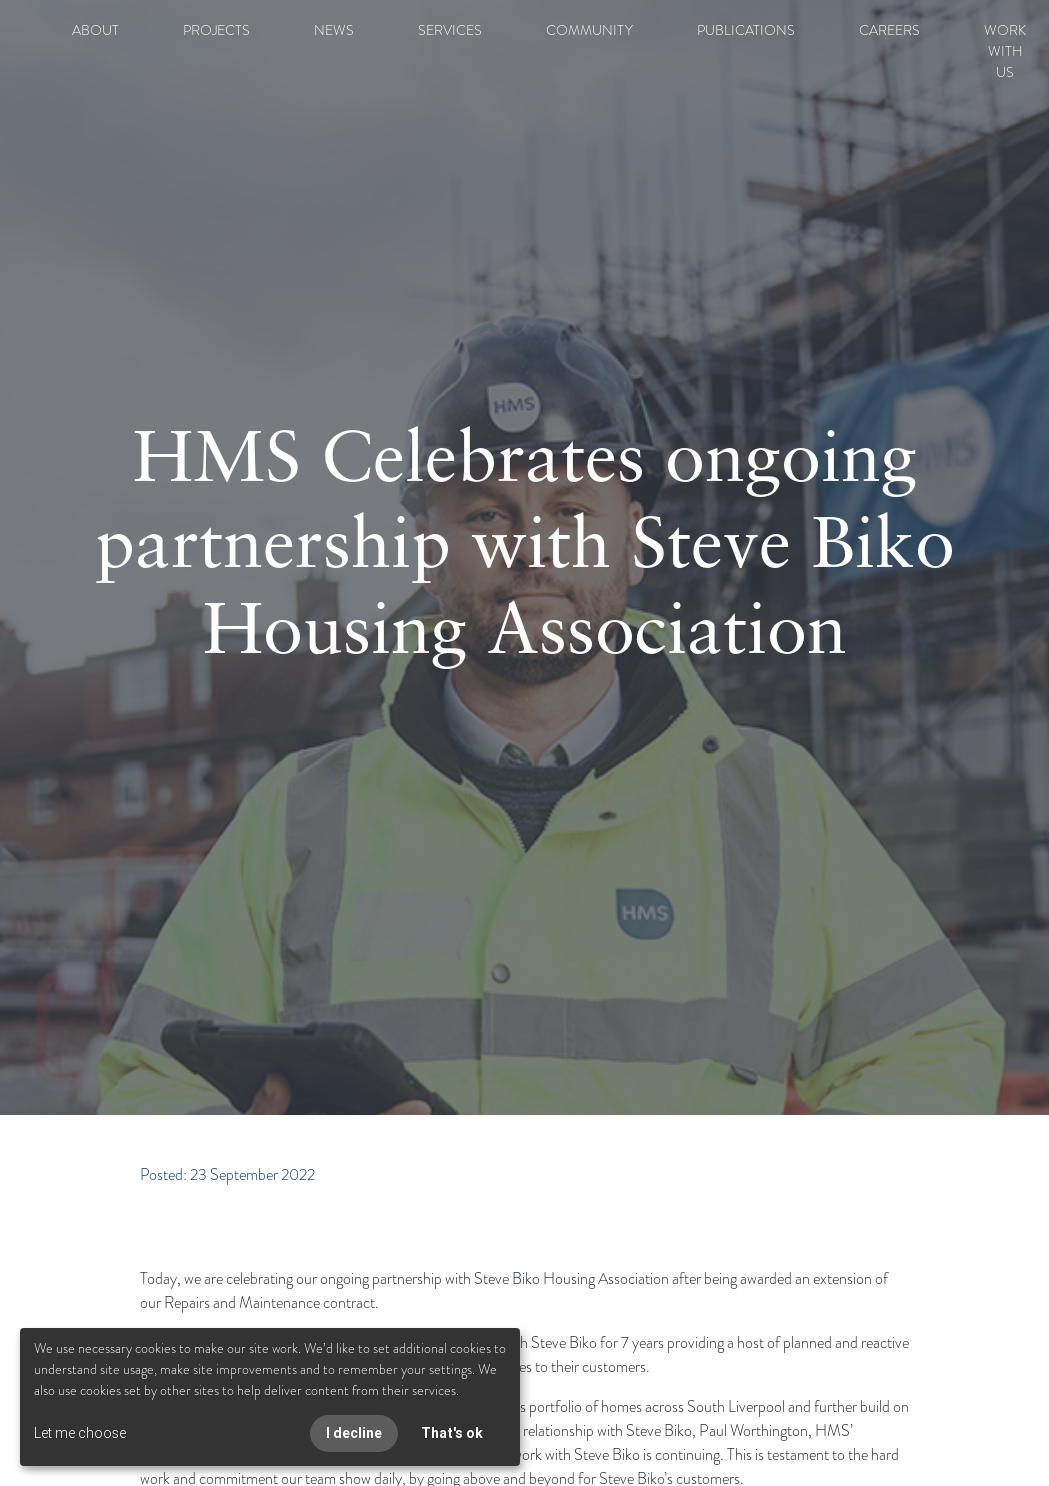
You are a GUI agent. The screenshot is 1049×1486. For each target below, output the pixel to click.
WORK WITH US (1005, 51)
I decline (354, 1433)
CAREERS (889, 30)
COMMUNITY (589, 30)
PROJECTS (216, 30)
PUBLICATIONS (746, 30)
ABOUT (95, 30)
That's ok (452, 1433)
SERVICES (450, 30)
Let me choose (80, 1433)
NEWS (334, 30)
